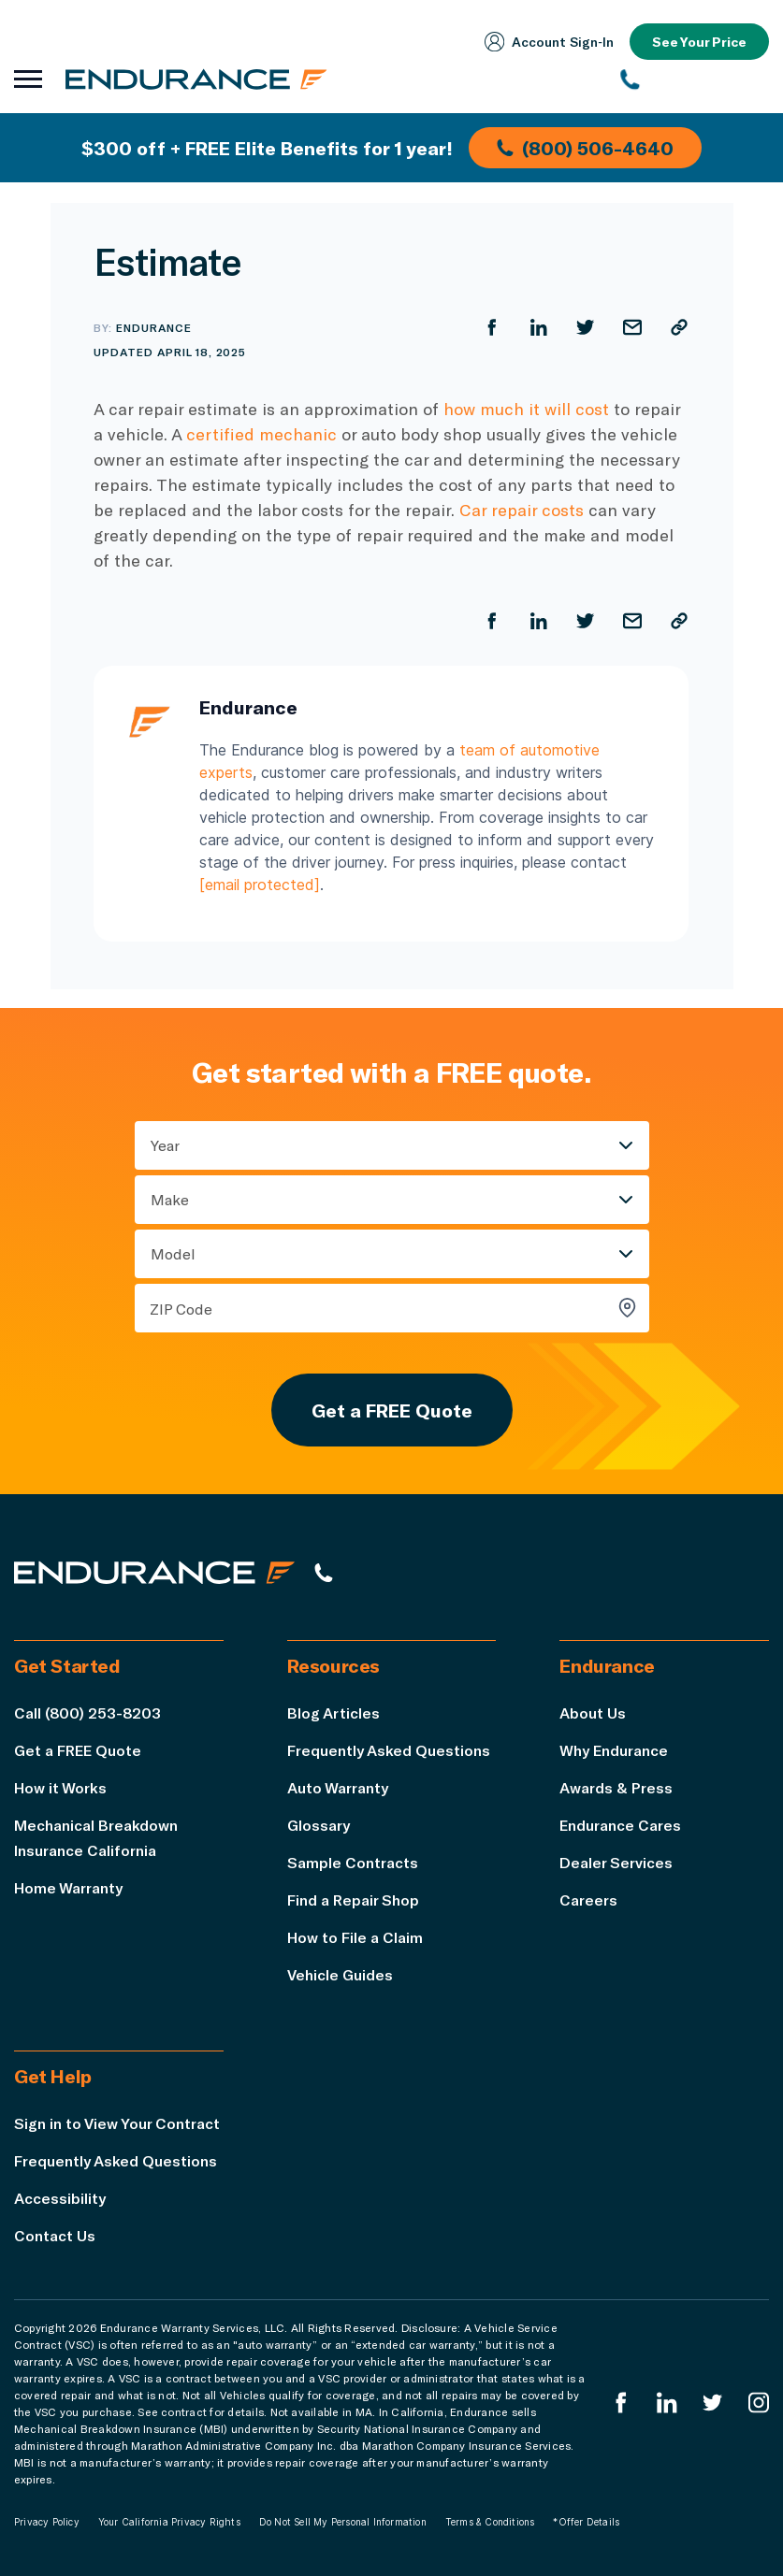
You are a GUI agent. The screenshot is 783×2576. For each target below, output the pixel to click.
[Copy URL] (679, 327)
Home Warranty (68, 1887)
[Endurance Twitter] (713, 2402)
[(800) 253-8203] (695, 79)
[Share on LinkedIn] (538, 327)
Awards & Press (616, 1787)
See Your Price (699, 42)
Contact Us (54, 2235)
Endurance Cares (620, 1825)
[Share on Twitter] (585, 327)
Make (170, 1199)
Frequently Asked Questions (388, 1750)
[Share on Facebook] (492, 327)
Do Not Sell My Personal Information (343, 2521)
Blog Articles (333, 1712)
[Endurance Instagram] (758, 2402)
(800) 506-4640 (585, 148)
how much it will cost (526, 408)
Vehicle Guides (340, 1974)
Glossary (318, 1825)
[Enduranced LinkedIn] (667, 2402)
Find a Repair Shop (353, 1899)
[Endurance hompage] (154, 1572)
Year (165, 1145)
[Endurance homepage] (196, 78)
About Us (592, 1712)
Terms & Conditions (490, 2521)
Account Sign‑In (549, 41)
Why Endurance (613, 1750)
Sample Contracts (352, 1862)
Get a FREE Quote (392, 1410)
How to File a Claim (355, 1937)
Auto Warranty (337, 1787)
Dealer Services (616, 1862)
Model (173, 1253)
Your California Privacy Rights (169, 2521)
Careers (588, 1899)
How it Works (60, 1787)
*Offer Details (586, 2521)
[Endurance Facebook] (621, 2402)
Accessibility (60, 2198)
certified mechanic (261, 434)
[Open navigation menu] (28, 79)
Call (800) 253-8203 (87, 1712)
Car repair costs (521, 509)
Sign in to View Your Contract (117, 2123)
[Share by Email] (632, 327)
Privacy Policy (47, 2521)
